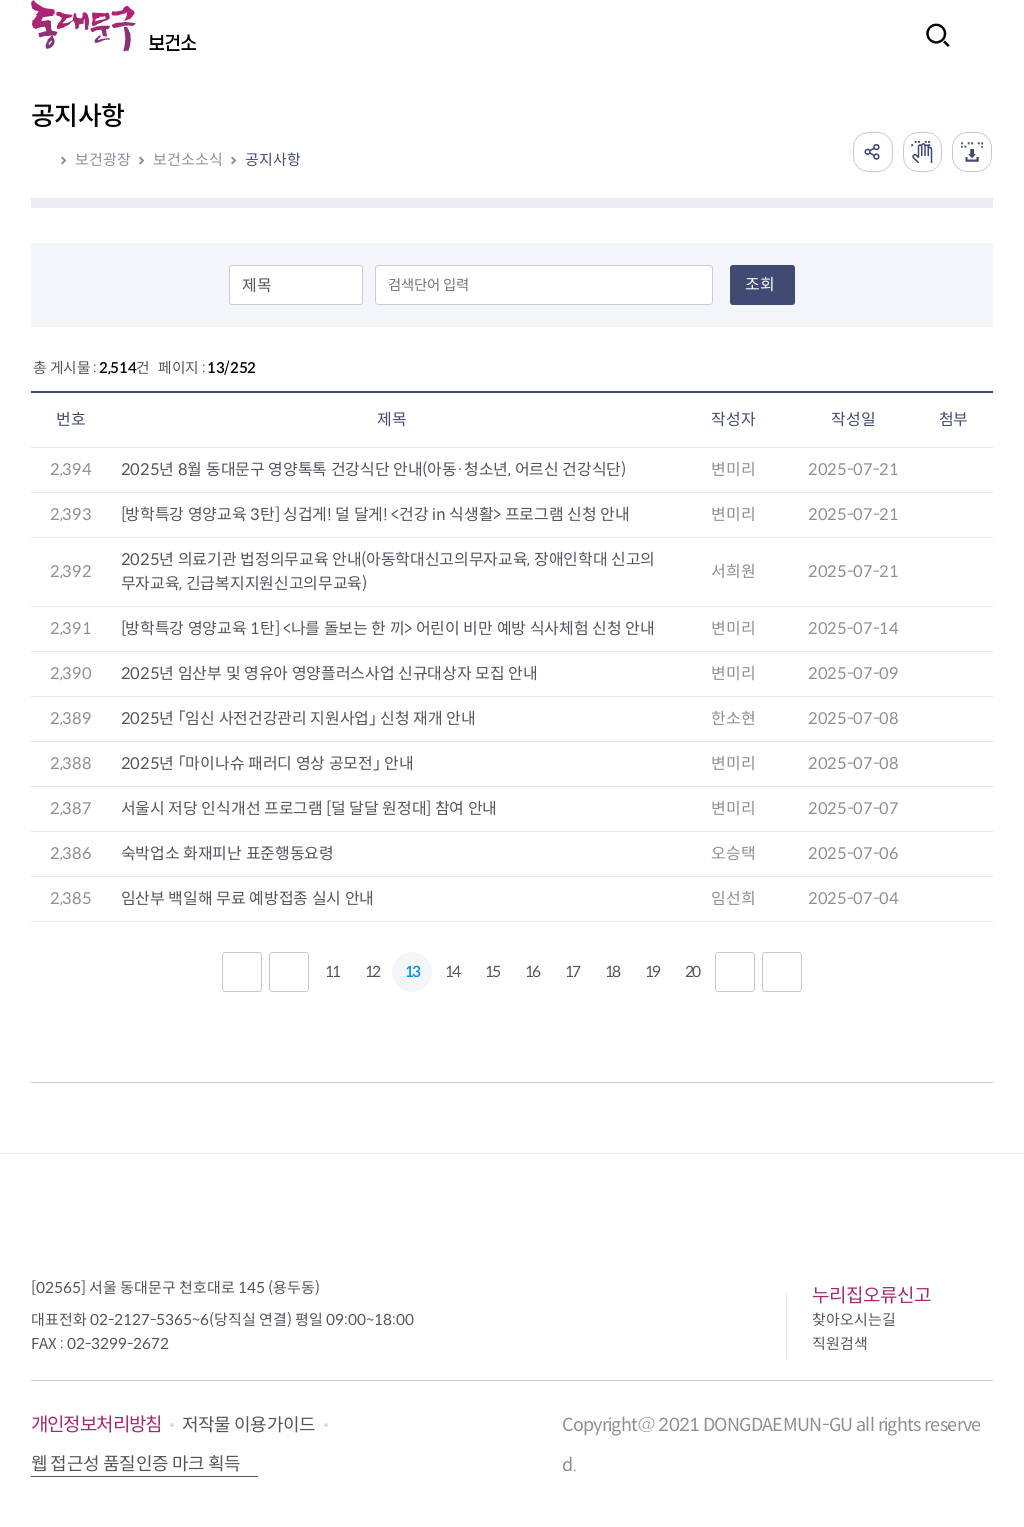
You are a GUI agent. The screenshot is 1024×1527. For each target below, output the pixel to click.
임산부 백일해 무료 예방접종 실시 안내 (247, 898)
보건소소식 (188, 159)
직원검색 (840, 1343)
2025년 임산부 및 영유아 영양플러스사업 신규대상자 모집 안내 (329, 673)
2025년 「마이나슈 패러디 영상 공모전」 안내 (267, 763)
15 (492, 971)
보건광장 (103, 159)
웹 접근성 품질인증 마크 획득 (136, 1464)
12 (372, 971)
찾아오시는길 (854, 1319)
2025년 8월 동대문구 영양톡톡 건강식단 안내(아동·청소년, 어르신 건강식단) (373, 469)
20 (692, 971)
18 (612, 971)
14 (452, 971)
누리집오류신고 (871, 1295)
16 (532, 971)
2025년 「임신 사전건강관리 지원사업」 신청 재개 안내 (298, 718)
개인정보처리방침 (96, 1424)
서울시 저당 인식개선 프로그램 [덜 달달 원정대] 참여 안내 (309, 808)
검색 (932, 48)
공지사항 (273, 159)
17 (572, 971)
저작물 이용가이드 (249, 1425)
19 (652, 971)
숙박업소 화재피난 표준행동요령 (227, 853)
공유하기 (872, 152)
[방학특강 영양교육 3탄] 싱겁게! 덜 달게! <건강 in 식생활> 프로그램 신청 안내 (375, 514)
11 (332, 971)
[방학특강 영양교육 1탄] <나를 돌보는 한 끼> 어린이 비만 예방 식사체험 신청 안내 (388, 628)
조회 (760, 284)
